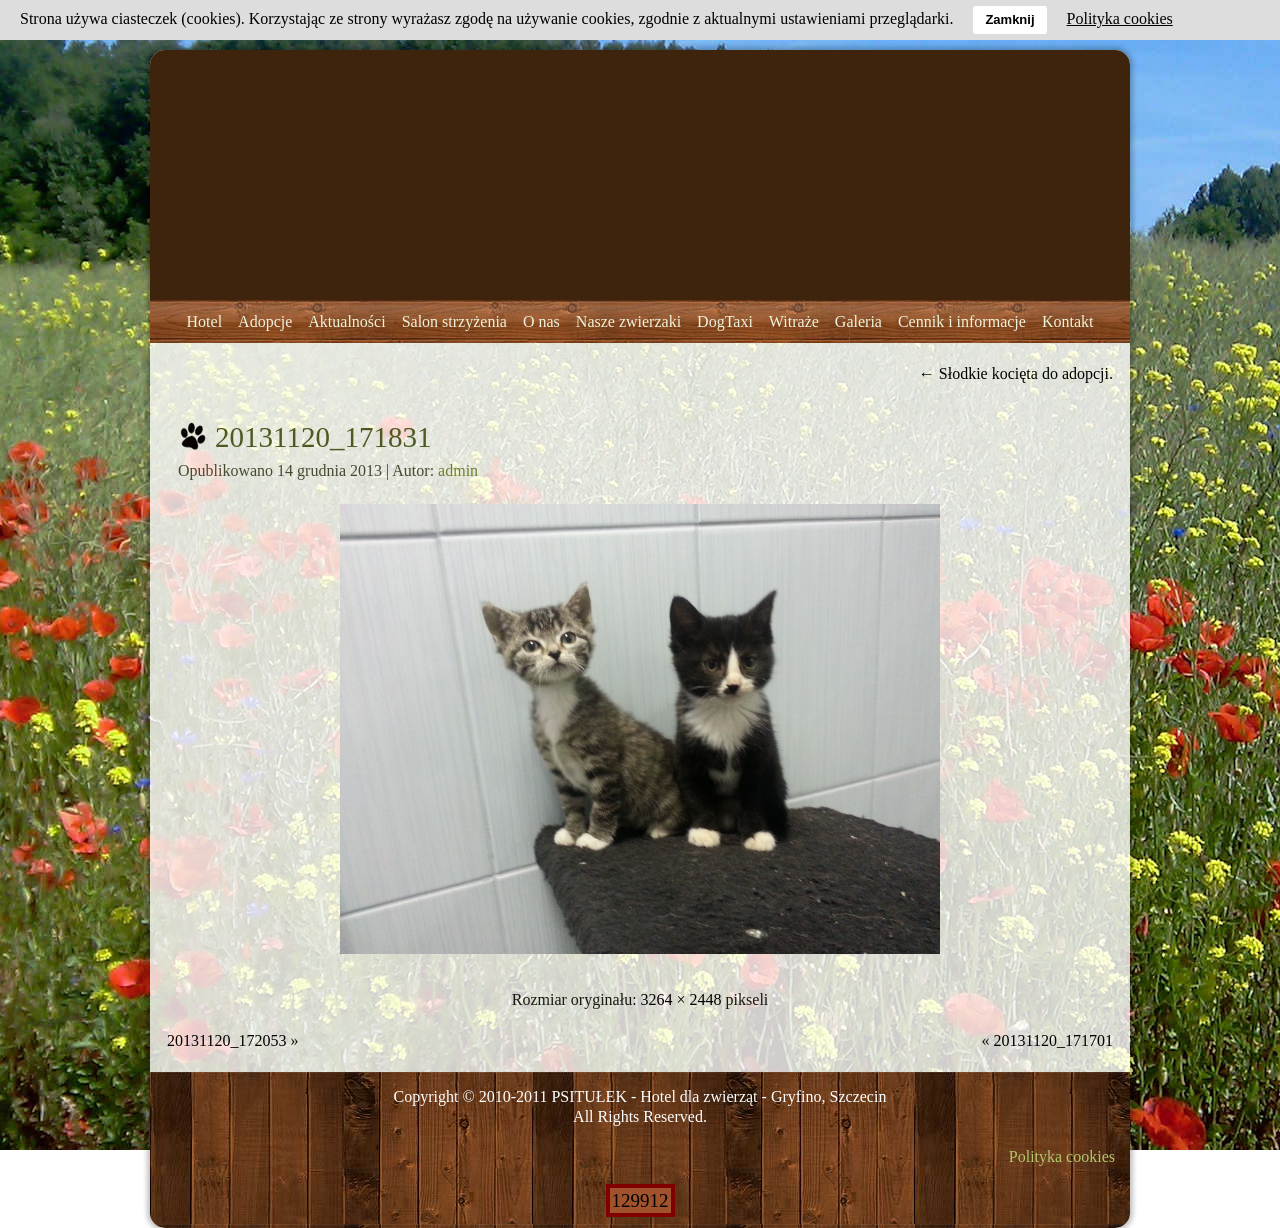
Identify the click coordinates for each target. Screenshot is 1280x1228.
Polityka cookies (1062, 1156)
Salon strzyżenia (454, 321)
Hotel (205, 321)
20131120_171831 (323, 437)
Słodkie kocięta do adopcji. (1016, 373)
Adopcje (265, 321)
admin (458, 470)
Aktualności (346, 321)
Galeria (858, 321)
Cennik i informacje (962, 321)
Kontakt (1068, 321)
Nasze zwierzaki (628, 321)
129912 (640, 1200)
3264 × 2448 (681, 999)
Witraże (794, 321)
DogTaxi (725, 321)
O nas (541, 321)
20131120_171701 (1053, 1040)
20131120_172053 (226, 1040)
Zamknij (1009, 19)
